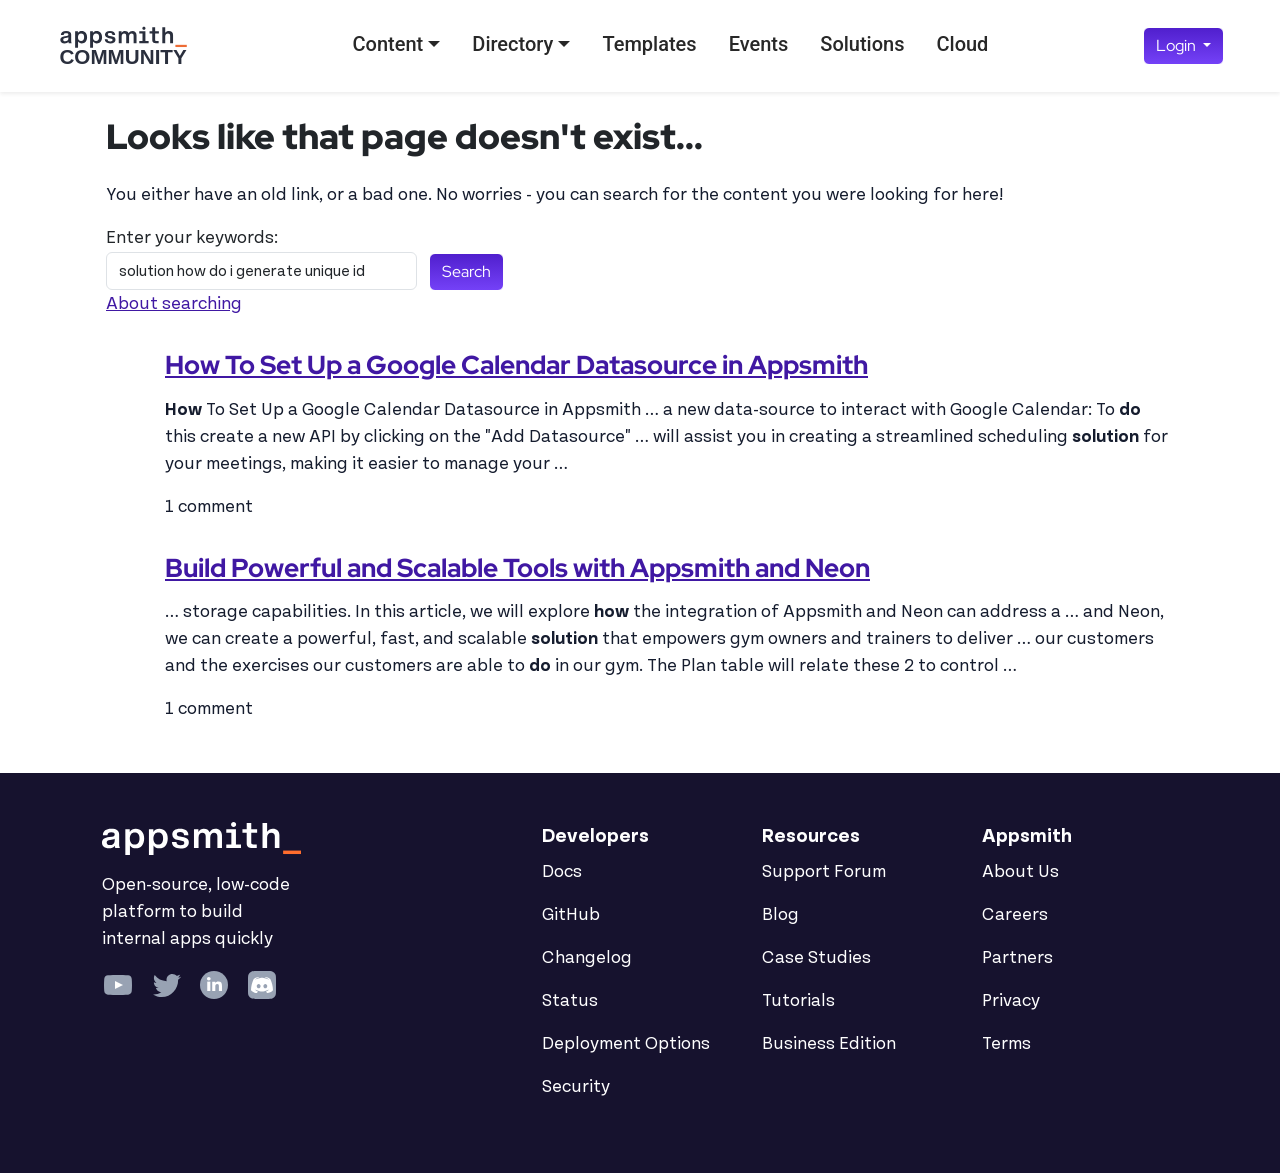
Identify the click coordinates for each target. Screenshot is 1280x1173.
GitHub (571, 915)
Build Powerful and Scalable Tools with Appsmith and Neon (517, 568)
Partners (1017, 958)
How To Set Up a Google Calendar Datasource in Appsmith (516, 365)
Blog (780, 915)
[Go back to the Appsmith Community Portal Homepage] (123, 46)
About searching (174, 304)
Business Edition (829, 1044)
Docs (562, 872)
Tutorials (798, 1001)
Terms (1006, 1044)
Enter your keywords (190, 238)
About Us (1020, 872)
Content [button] (388, 44)
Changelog (587, 958)
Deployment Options (626, 1044)
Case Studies (816, 958)
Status (570, 1001)
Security (576, 1087)
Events (759, 44)
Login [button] (1177, 45)
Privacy (1011, 1001)
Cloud (962, 44)
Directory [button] (512, 44)
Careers (1015, 915)
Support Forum (824, 872)
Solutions (862, 44)
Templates (649, 44)
